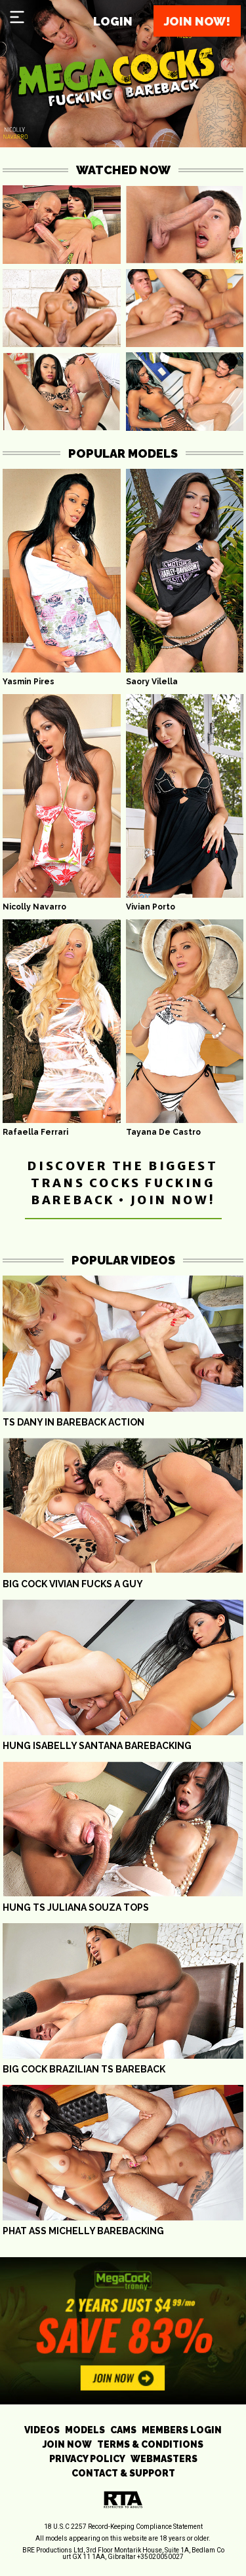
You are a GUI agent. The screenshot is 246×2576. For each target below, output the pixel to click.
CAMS (123, 2430)
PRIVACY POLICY (87, 2458)
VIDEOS (42, 2430)
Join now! (197, 21)
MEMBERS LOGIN (182, 2430)
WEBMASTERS (164, 2458)
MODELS (85, 2430)
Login (113, 21)
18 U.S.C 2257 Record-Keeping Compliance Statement (123, 2526)
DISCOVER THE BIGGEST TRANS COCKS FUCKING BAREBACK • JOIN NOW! (123, 1182)
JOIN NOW (67, 2444)
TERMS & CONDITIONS (150, 2444)
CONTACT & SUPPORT (123, 2473)
